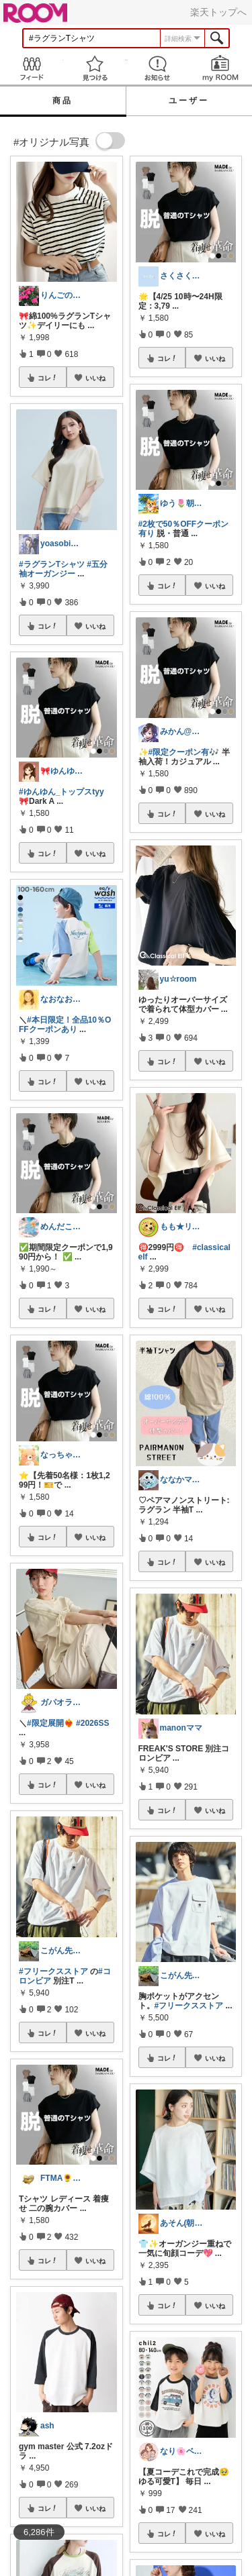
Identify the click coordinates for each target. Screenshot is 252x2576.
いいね (95, 377)
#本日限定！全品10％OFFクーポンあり (65, 1024)
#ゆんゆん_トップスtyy (61, 791)
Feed (31, 68)
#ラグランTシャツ (52, 564)
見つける (94, 68)
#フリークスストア (53, 1971)
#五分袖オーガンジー (63, 569)
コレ (48, 377)
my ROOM (220, 68)
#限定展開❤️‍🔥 (50, 1723)
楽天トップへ (218, 12)
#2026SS (92, 1723)
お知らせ (158, 68)
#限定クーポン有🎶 (184, 752)
